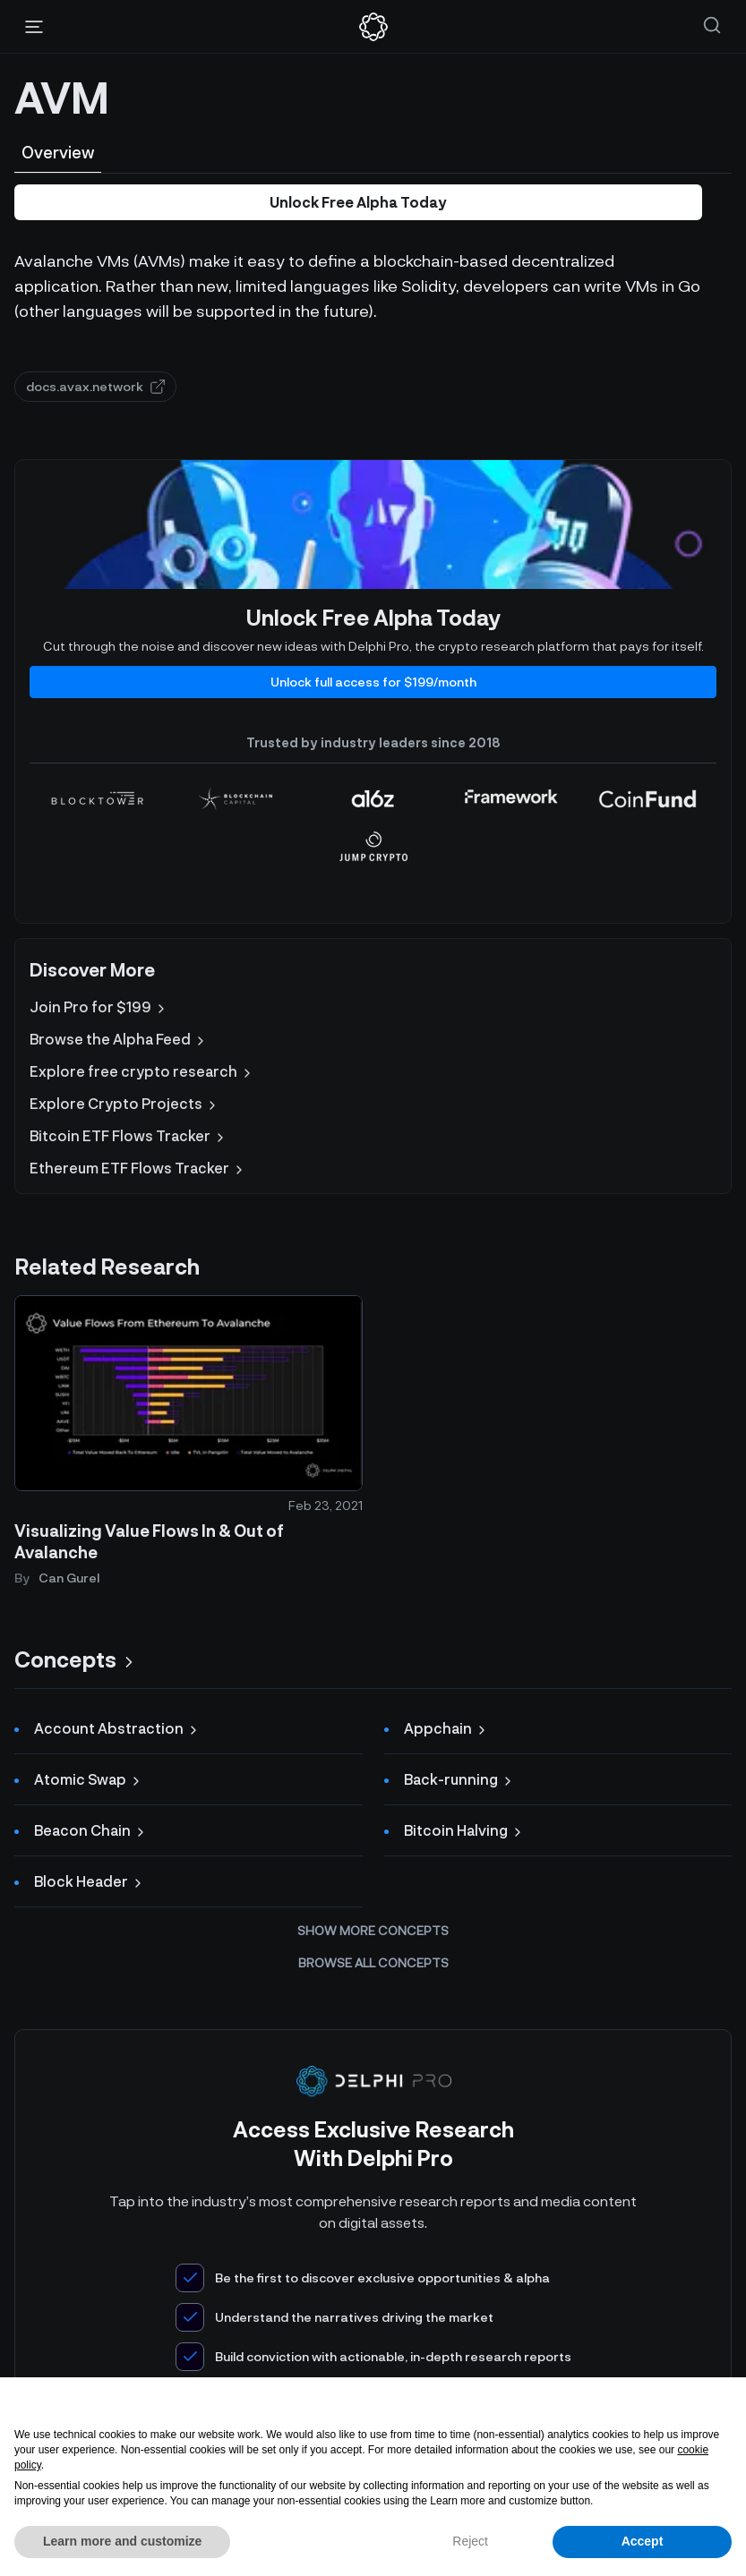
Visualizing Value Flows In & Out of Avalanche (149, 1542)
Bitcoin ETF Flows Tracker (128, 1136)
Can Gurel (69, 1577)
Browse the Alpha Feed (119, 1039)
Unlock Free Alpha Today (358, 201)
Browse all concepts (373, 1962)
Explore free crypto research (142, 1071)
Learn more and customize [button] (122, 2541)
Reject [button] (470, 2541)
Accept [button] (643, 2541)
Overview (57, 152)
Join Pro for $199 (99, 1007)
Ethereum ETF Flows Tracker (138, 1168)
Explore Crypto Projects (124, 1104)
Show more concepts (373, 1930)
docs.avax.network (95, 386)
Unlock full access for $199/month (373, 681)
